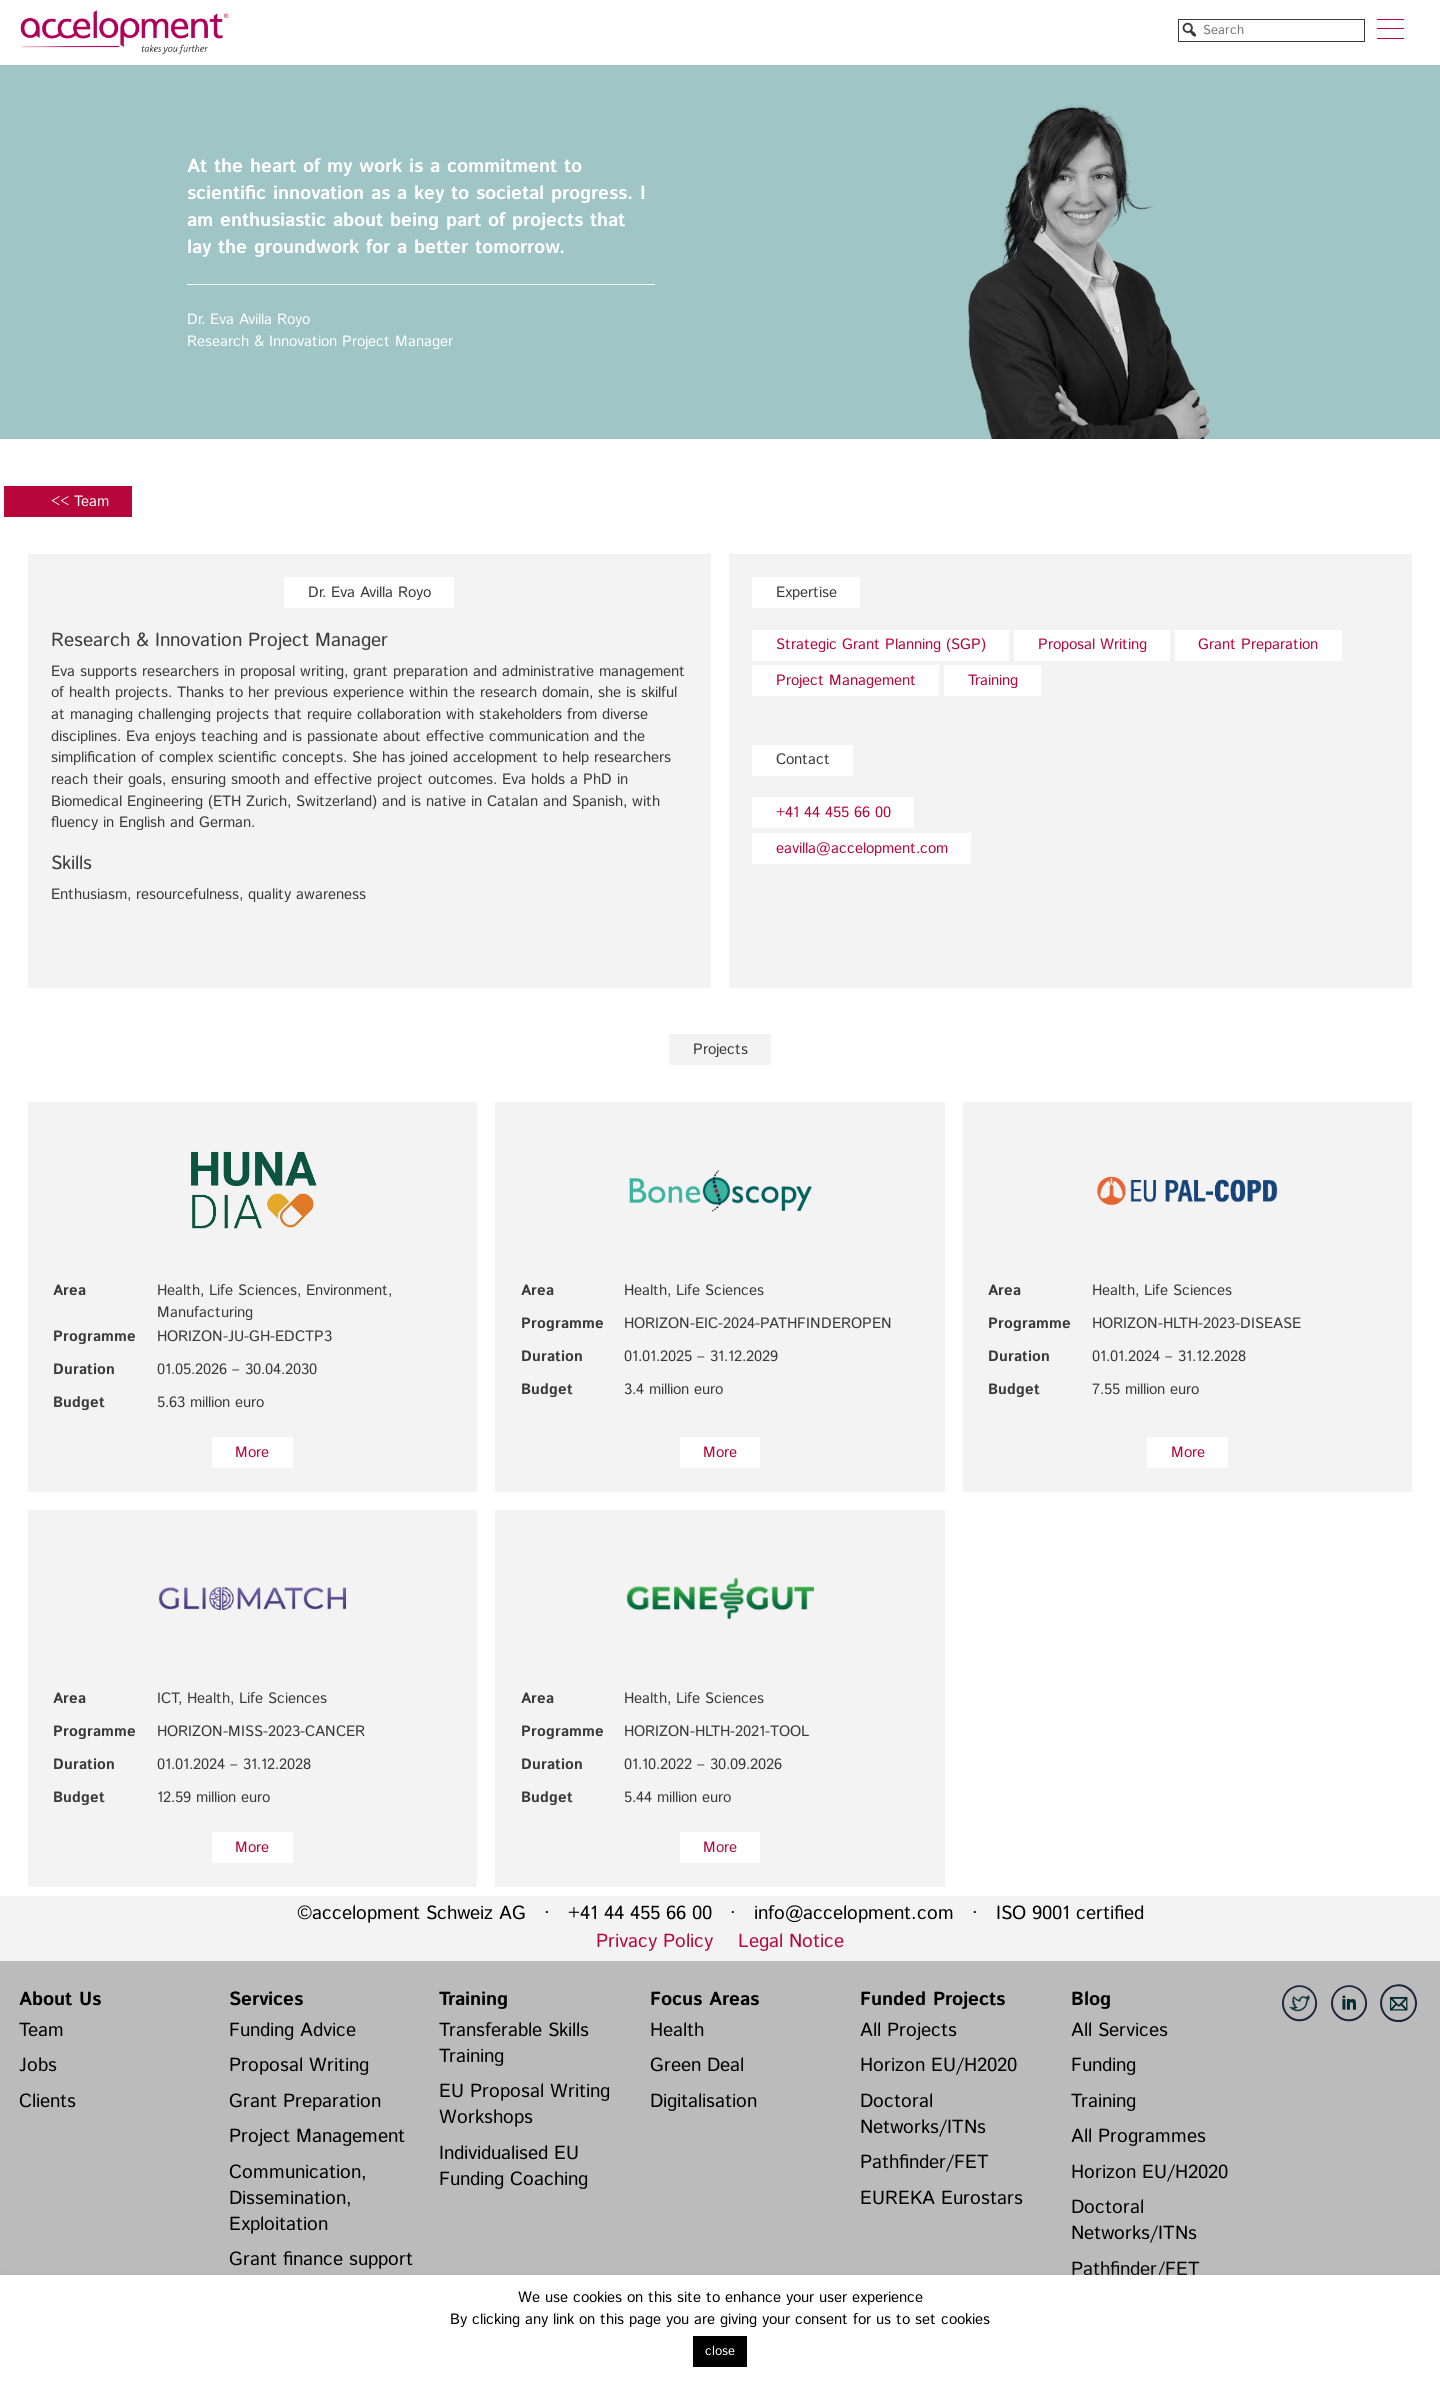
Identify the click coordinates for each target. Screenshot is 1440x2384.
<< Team (80, 501)
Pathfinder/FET (924, 2162)
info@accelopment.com (854, 1913)
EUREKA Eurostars (941, 2198)
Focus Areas (704, 1999)
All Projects (908, 2030)
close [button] (720, 2351)
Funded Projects (932, 1999)
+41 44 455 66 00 (833, 812)
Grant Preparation (1258, 644)
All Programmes (1138, 2136)
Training (993, 680)
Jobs (38, 2065)
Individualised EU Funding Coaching (513, 2166)
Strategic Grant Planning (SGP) (881, 644)
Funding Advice (292, 2030)
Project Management (846, 680)
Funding (1103, 2065)
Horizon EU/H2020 (938, 2065)
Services (266, 1999)
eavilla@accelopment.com (862, 848)
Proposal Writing (1092, 644)
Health (677, 2030)
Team (41, 2030)
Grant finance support (321, 2259)
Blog (1091, 1999)
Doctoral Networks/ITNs (923, 2114)
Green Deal (697, 2065)
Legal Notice (791, 1941)
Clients (47, 2101)
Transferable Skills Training (514, 2043)
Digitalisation (703, 2101)
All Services (1119, 2030)
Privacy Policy (654, 1941)
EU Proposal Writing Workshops (524, 2104)
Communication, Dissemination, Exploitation (298, 2198)
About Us (60, 1999)
